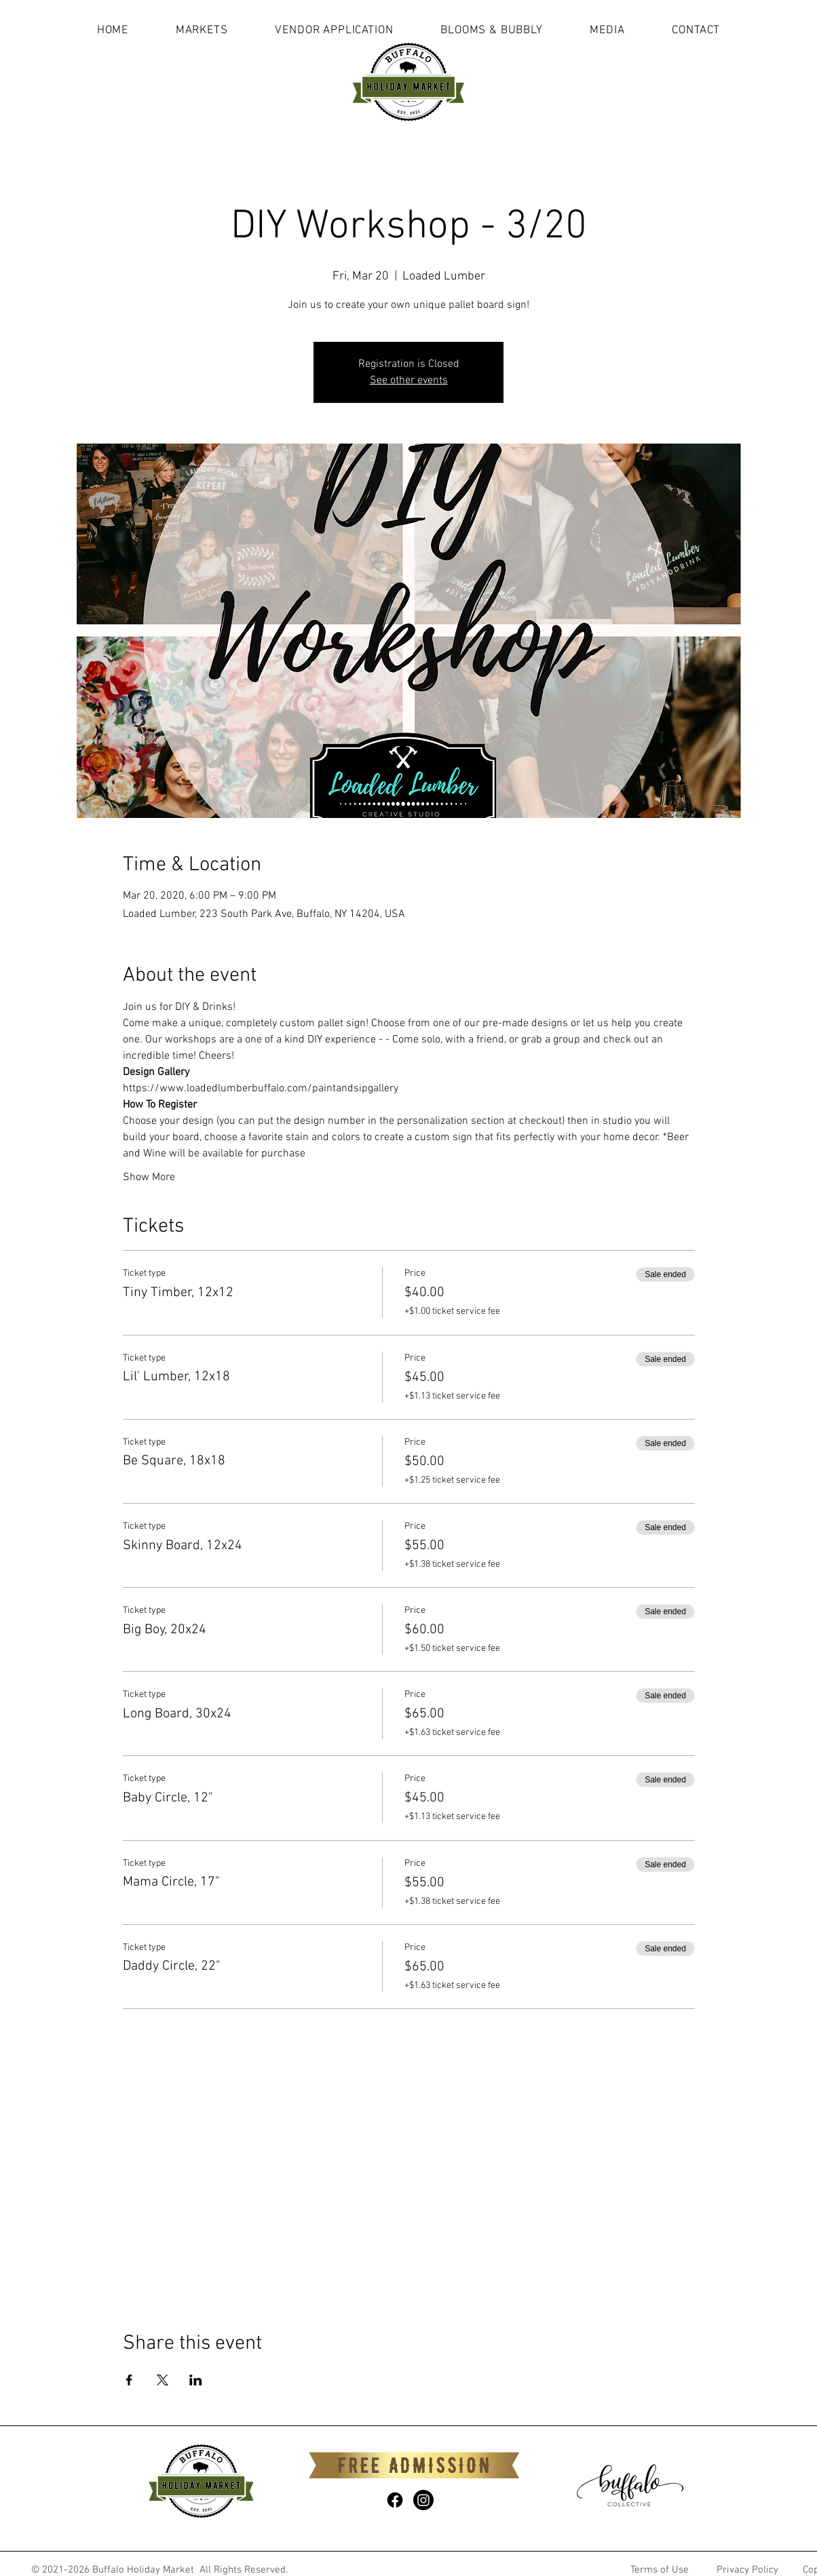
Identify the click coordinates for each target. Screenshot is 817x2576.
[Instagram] (423, 2500)
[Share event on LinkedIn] (195, 2380)
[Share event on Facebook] (129, 2380)
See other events (409, 380)
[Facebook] (395, 2500)
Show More (149, 1177)
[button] (202, 30)
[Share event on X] (162, 2380)
